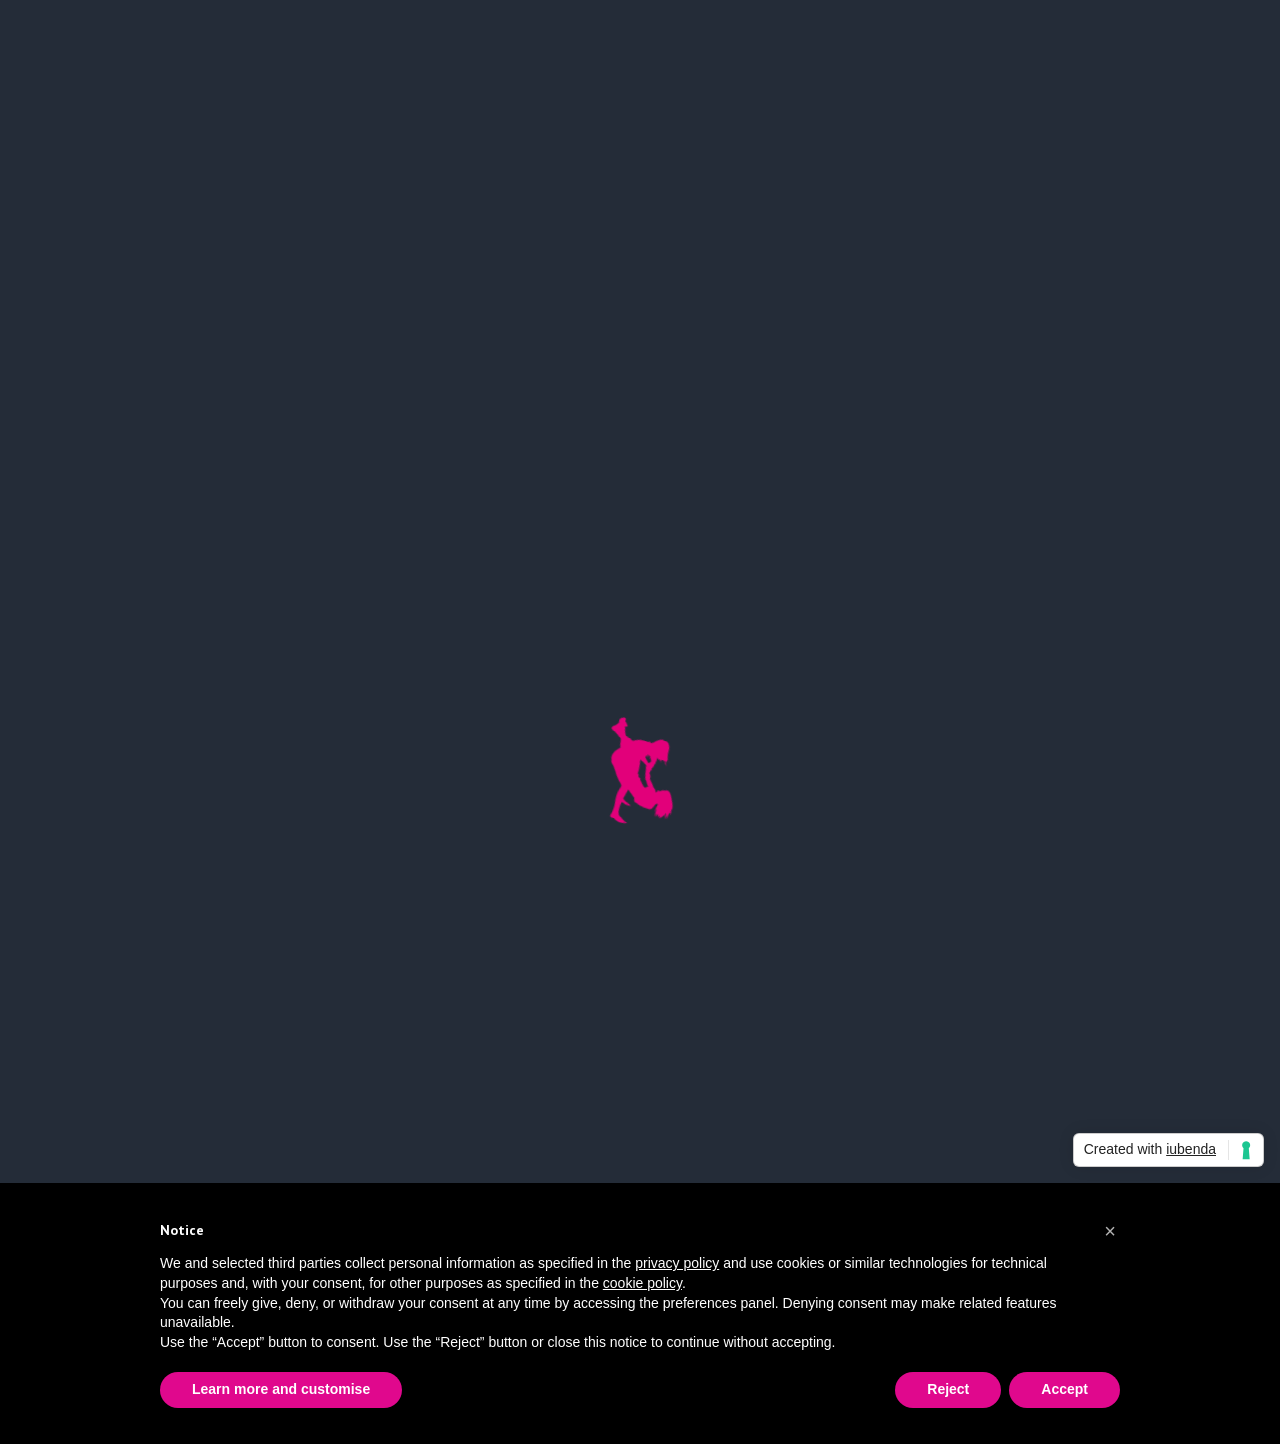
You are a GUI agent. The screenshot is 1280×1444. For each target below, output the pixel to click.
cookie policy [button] (642, 1283)
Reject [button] (948, 1389)
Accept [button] (1064, 1389)
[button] (1110, 1231)
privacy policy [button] (677, 1263)
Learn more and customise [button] (281, 1389)
